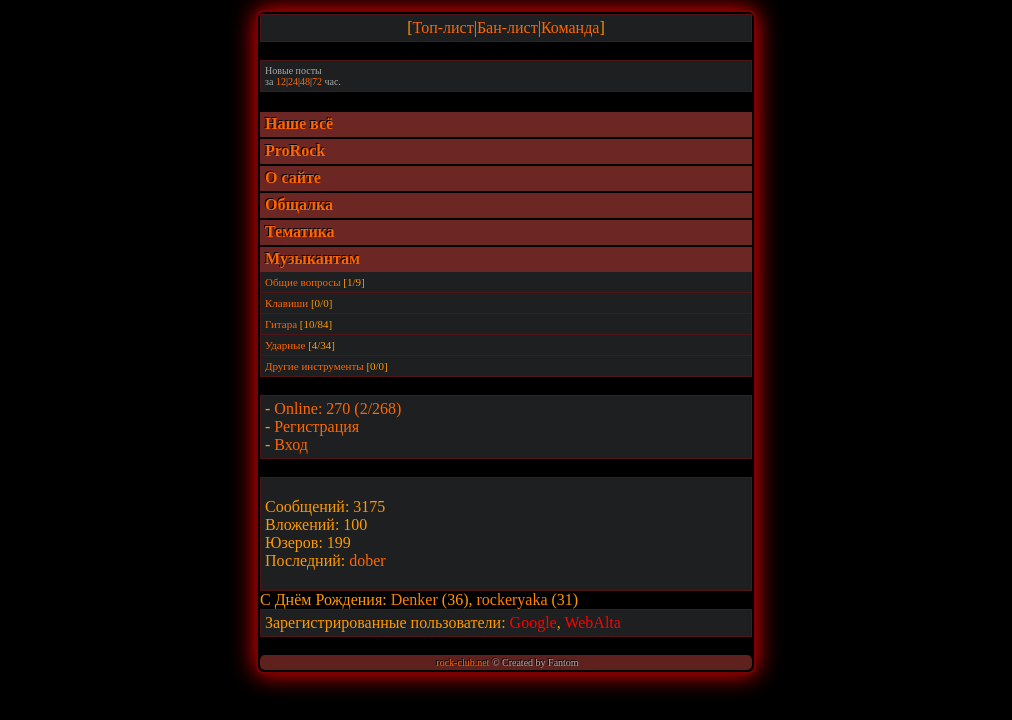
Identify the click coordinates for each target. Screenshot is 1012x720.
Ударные (285, 345)
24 (293, 81)
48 (305, 81)
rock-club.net (462, 662)
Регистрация (316, 426)
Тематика (300, 231)
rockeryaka (513, 599)
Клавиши (286, 303)
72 (317, 81)
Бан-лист (507, 27)
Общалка (299, 204)
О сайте (293, 177)
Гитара (281, 324)
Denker (416, 599)
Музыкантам (312, 258)
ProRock (295, 150)
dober (367, 560)
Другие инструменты (314, 366)
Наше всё (299, 123)
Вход (291, 444)
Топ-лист (443, 27)
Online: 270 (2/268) (337, 408)
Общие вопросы (303, 282)
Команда (570, 27)
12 (281, 81)
